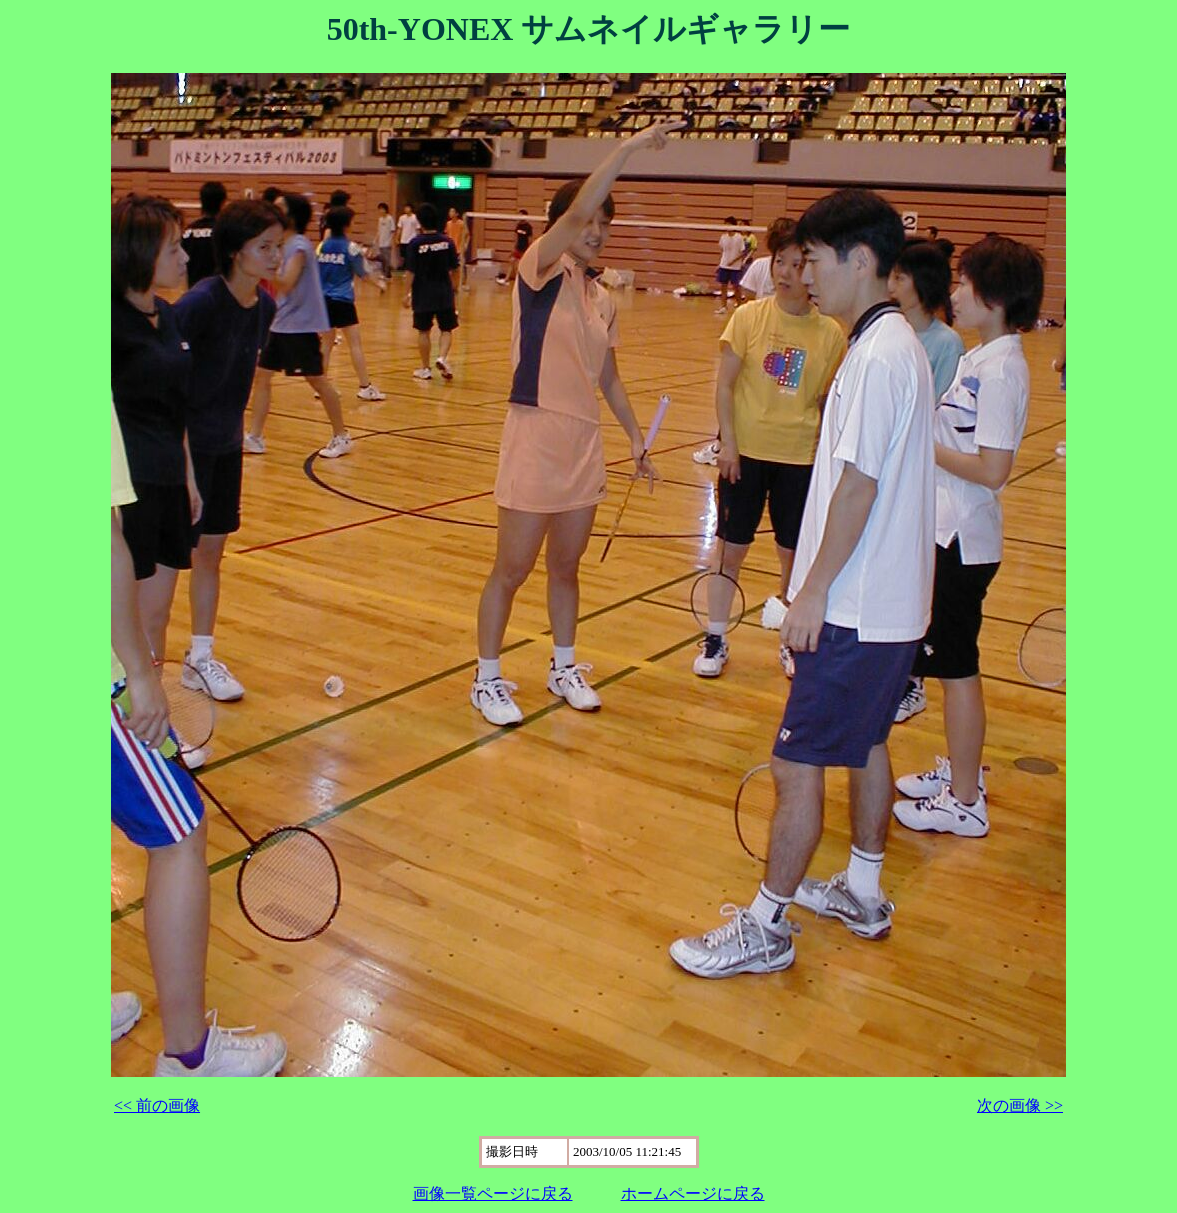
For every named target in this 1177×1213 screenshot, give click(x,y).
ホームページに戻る (693, 1193)
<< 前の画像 (157, 1105)
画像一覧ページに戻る (493, 1193)
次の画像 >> (1020, 1105)
